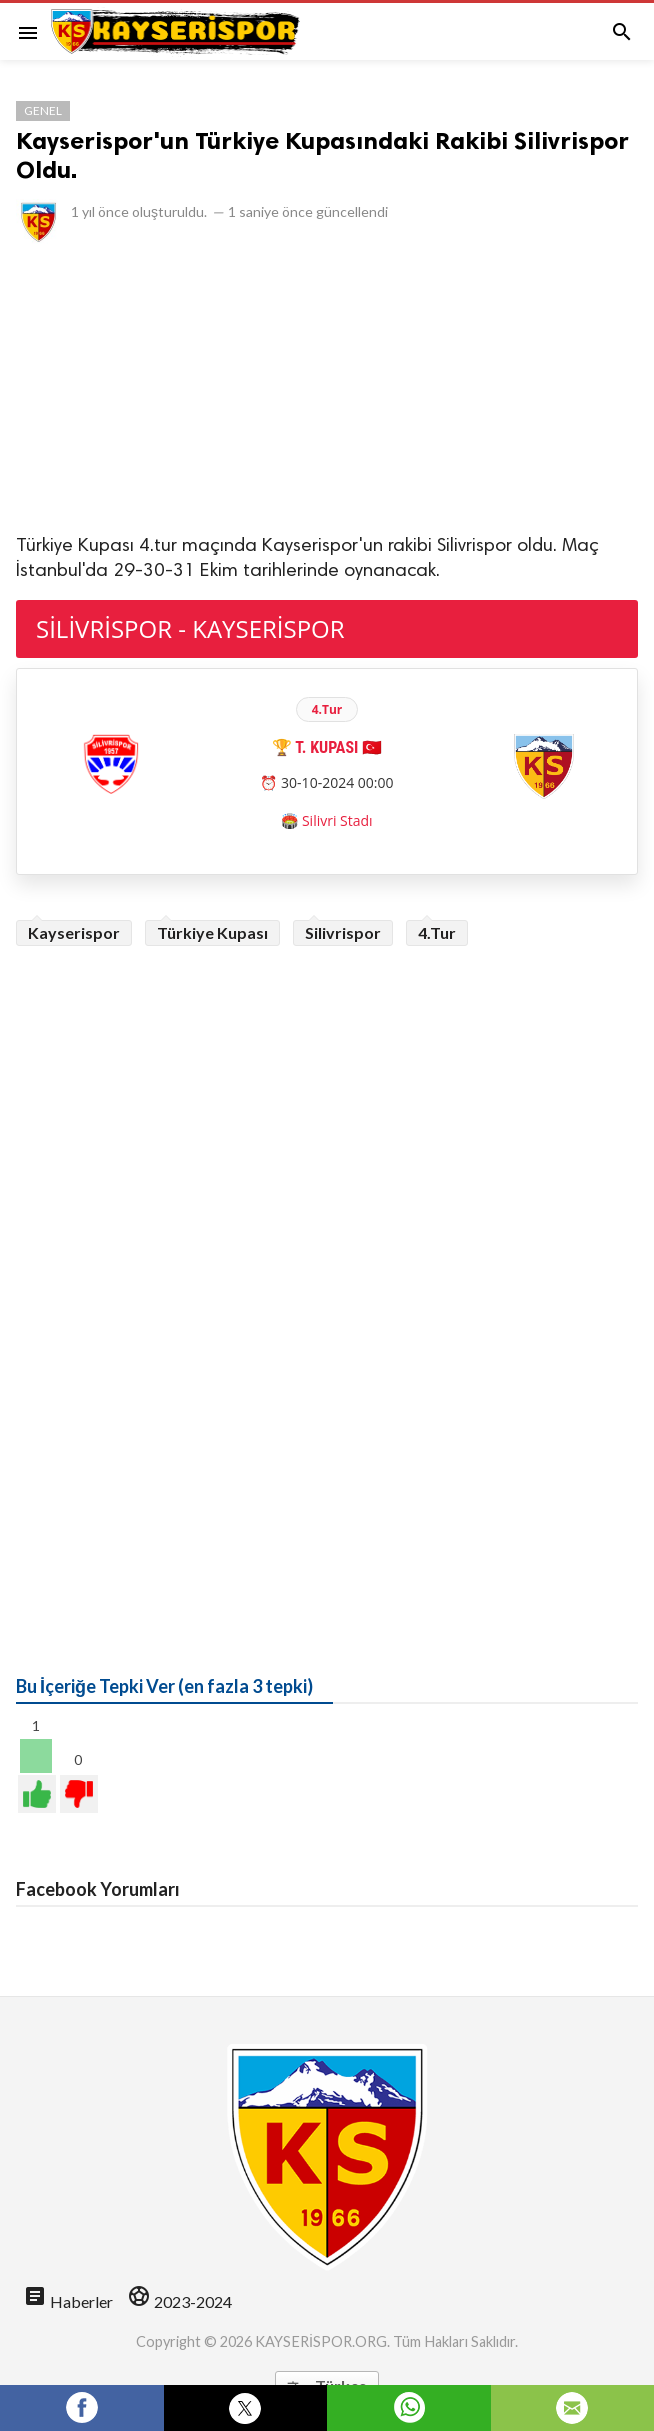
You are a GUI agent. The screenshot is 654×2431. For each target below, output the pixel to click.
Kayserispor (74, 932)
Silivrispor (343, 932)
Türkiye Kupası (212, 932)
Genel (43, 110)
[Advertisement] (327, 387)
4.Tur (437, 932)
